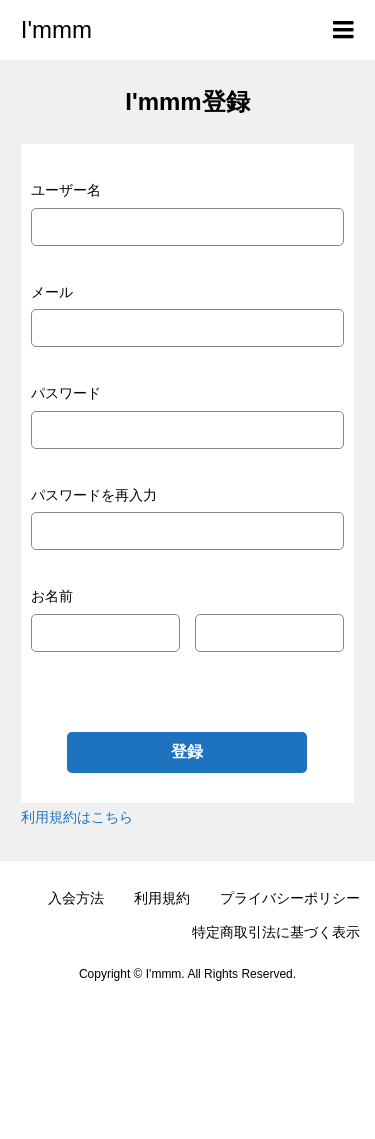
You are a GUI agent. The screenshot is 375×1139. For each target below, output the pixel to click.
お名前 (52, 596)
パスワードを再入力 (94, 495)
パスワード (66, 393)
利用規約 (162, 898)
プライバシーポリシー (290, 898)
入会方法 (76, 898)
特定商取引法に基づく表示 (276, 932)
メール (52, 292)
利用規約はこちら (77, 817)
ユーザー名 (66, 190)
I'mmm (56, 29)
